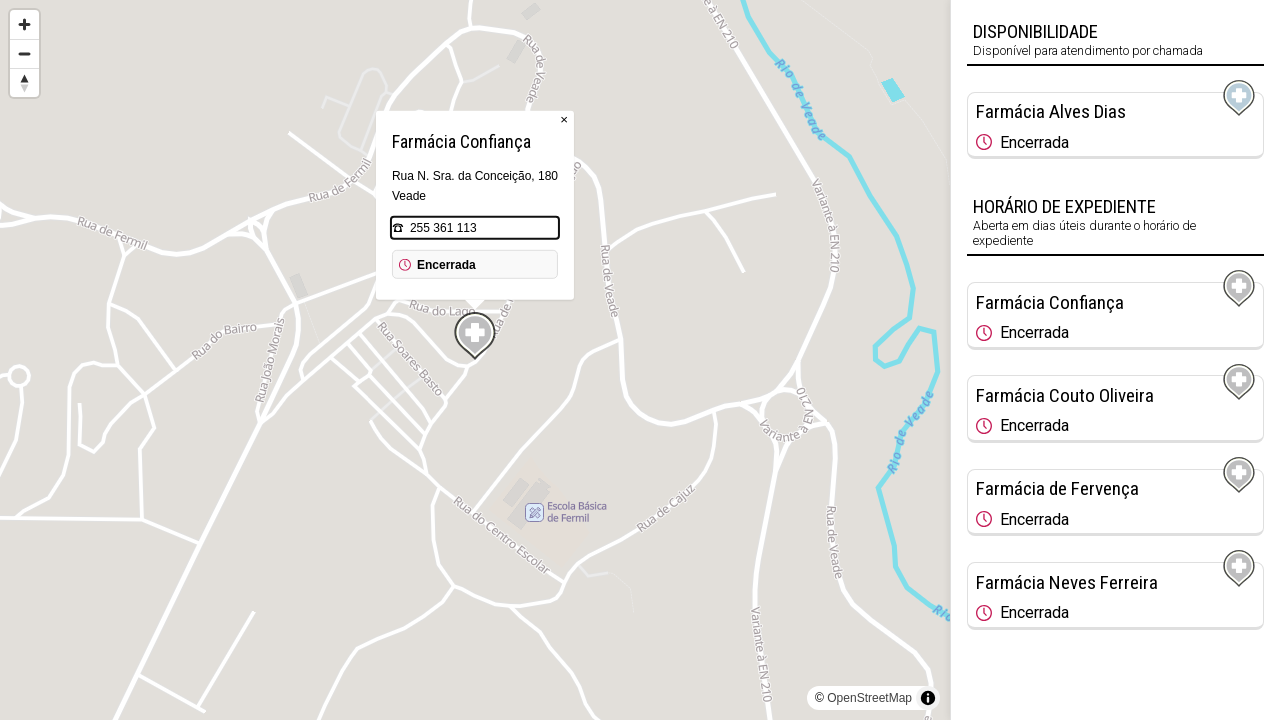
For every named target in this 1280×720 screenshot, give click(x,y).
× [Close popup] (564, 119)
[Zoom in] (24, 24)
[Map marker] (475, 336)
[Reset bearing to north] (24, 82)
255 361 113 (443, 228)
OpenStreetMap (869, 698)
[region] (475, 360)
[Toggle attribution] (928, 698)
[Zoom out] (24, 53)
